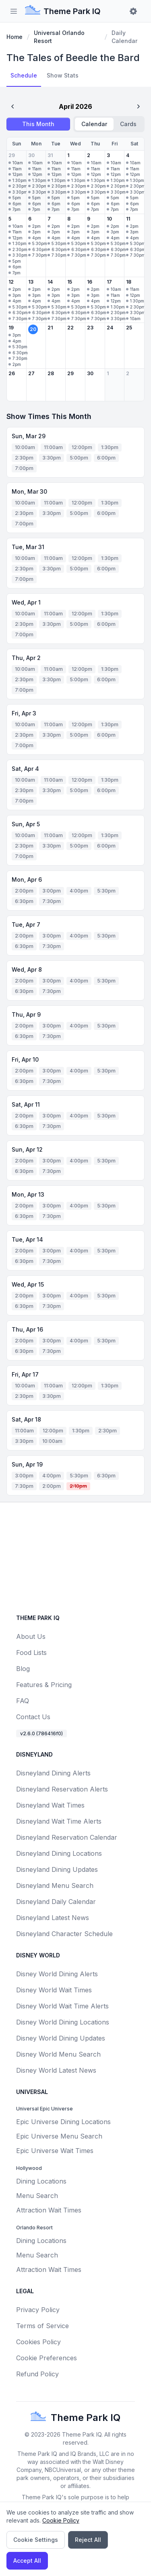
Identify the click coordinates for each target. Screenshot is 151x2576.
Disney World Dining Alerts (57, 1974)
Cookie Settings (35, 2539)
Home (14, 36)
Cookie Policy (60, 2520)
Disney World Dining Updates (60, 2038)
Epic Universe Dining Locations (63, 2122)
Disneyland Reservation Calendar (66, 1837)
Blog (23, 1669)
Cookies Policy (38, 2342)
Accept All (27, 2560)
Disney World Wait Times (54, 1990)
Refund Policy (37, 2374)
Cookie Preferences (46, 2358)
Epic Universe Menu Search (59, 2136)
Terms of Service (42, 2326)
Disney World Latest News (56, 2070)
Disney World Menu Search (58, 2054)
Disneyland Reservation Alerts (62, 1789)
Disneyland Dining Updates (57, 1869)
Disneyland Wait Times (50, 1805)
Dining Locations (41, 2181)
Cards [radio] (128, 124)
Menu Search (37, 2196)
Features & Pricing (44, 1685)
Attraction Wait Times (48, 2210)
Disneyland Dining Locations (59, 1853)
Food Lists (31, 1653)
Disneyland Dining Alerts (53, 1773)
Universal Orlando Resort (59, 36)
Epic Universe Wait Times (54, 2151)
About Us (31, 1636)
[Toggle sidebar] (14, 11)
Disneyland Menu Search (54, 1885)
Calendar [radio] (94, 124)
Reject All (88, 2539)
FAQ (22, 1701)
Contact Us (33, 1717)
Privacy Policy (38, 2310)
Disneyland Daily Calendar (56, 1902)
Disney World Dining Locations (62, 2022)
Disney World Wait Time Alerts (62, 2006)
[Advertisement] (76, 1555)
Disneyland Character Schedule (64, 1934)
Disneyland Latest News (52, 1918)
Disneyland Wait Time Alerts (58, 1821)
